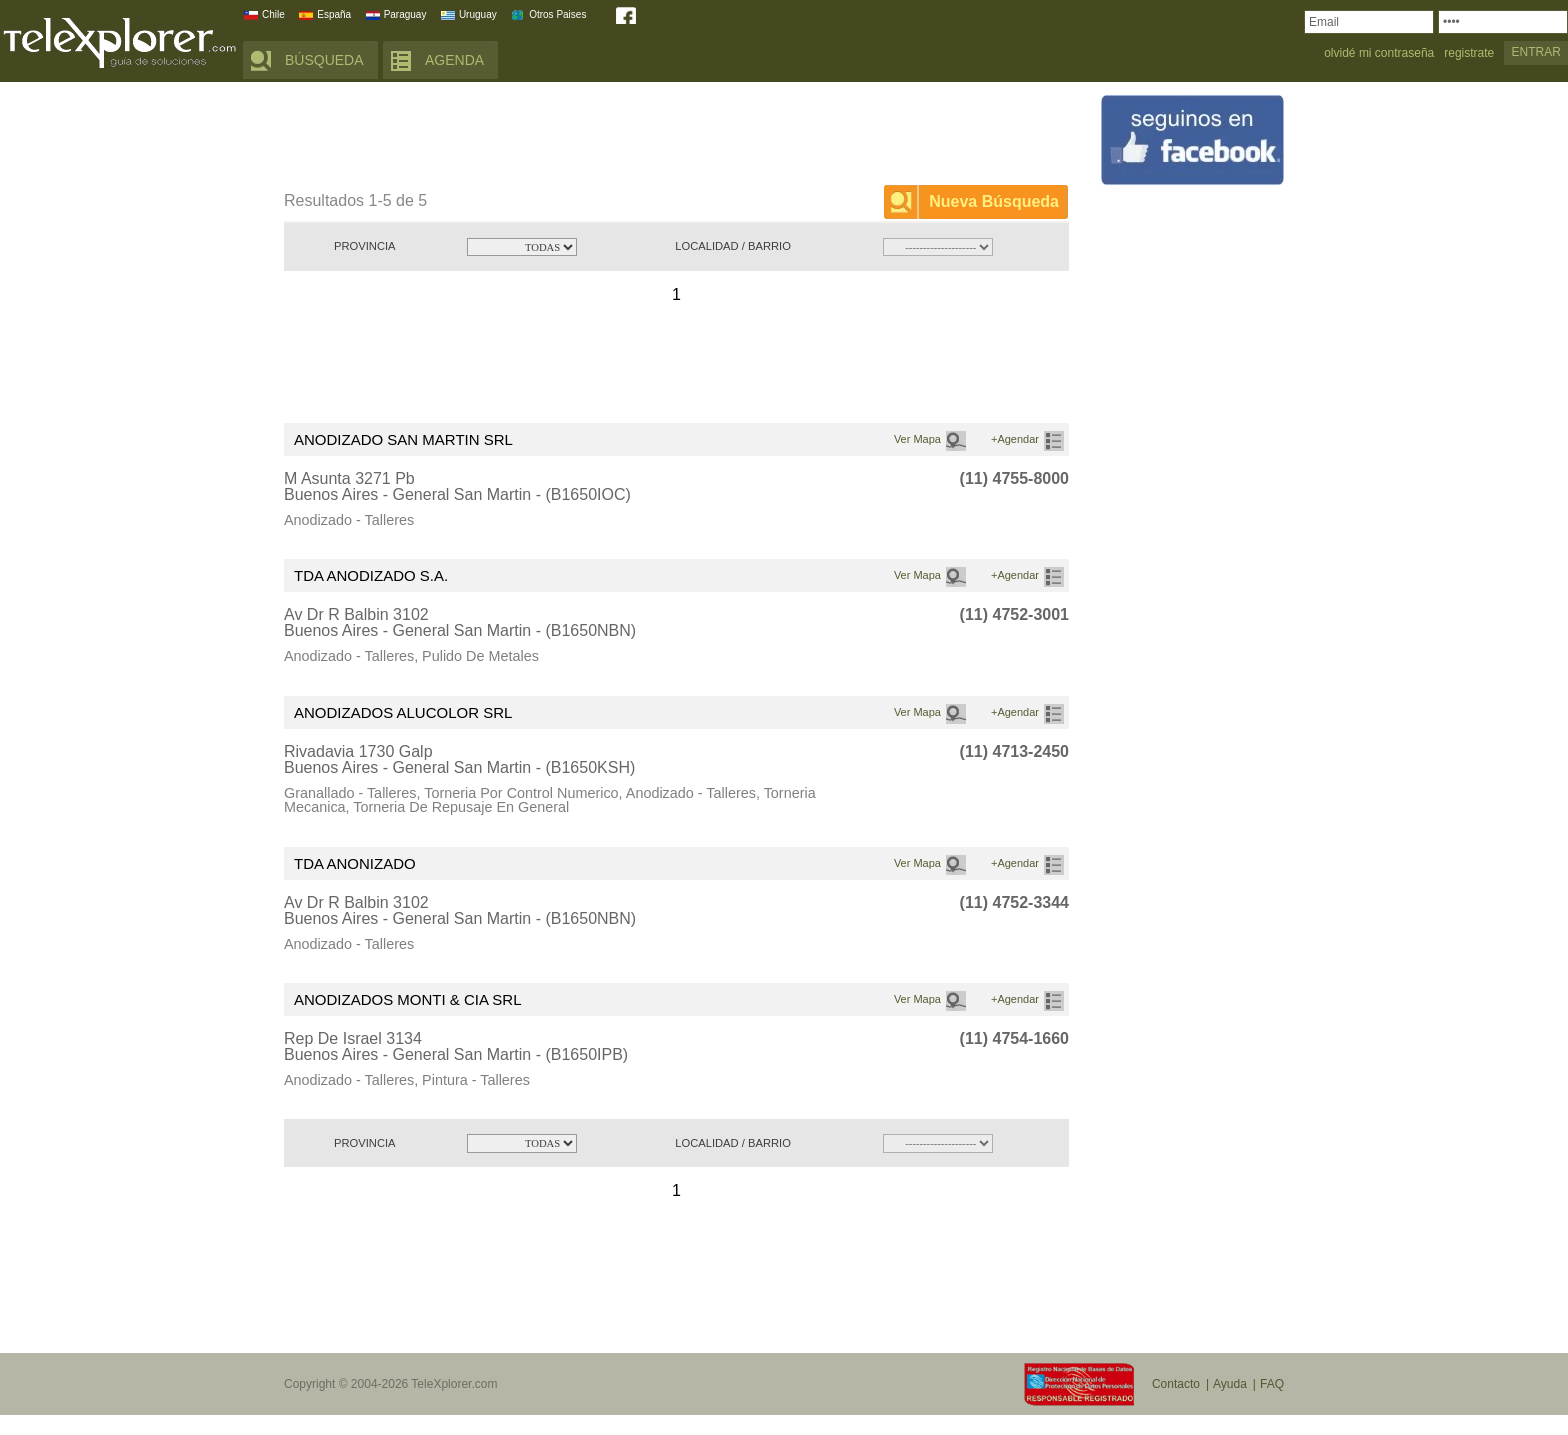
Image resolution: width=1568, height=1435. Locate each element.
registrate (1469, 53)
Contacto (1176, 1384)
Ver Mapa (917, 439)
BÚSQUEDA (324, 60)
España (334, 14)
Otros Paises (557, 14)
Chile (273, 14)
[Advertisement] (648, 137)
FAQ (1272, 1384)
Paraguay (405, 14)
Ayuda (1230, 1384)
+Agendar (1015, 439)
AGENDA (454, 60)
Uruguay (478, 14)
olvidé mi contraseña (1379, 53)
